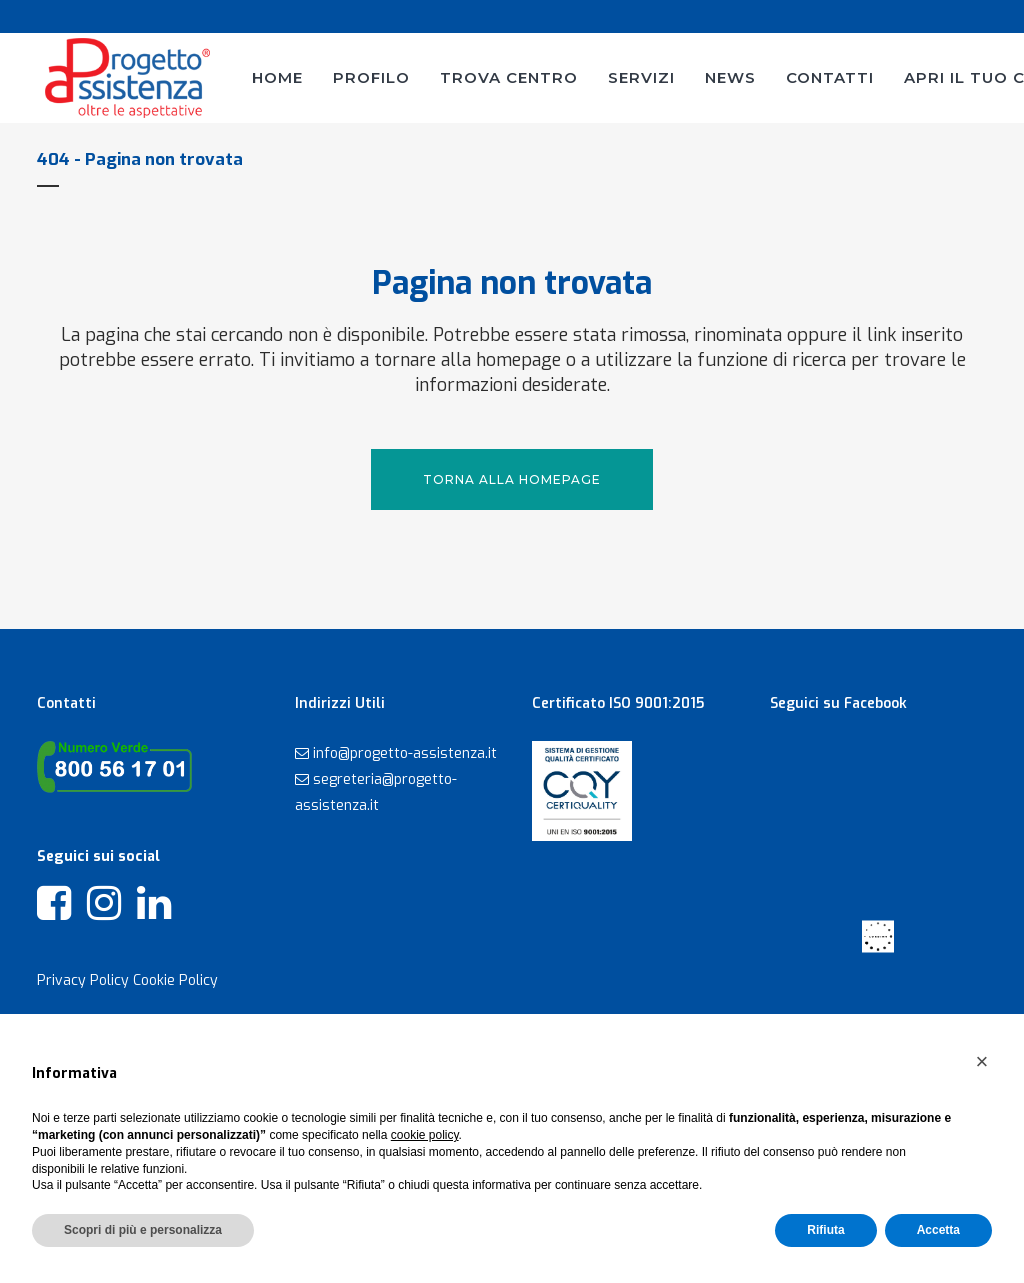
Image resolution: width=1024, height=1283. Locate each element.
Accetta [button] (938, 1230)
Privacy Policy (83, 980)
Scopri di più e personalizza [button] (143, 1230)
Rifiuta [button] (825, 1230)
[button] (982, 1062)
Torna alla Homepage (512, 479)
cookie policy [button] (425, 1135)
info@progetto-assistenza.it (405, 753)
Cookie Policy (175, 980)
